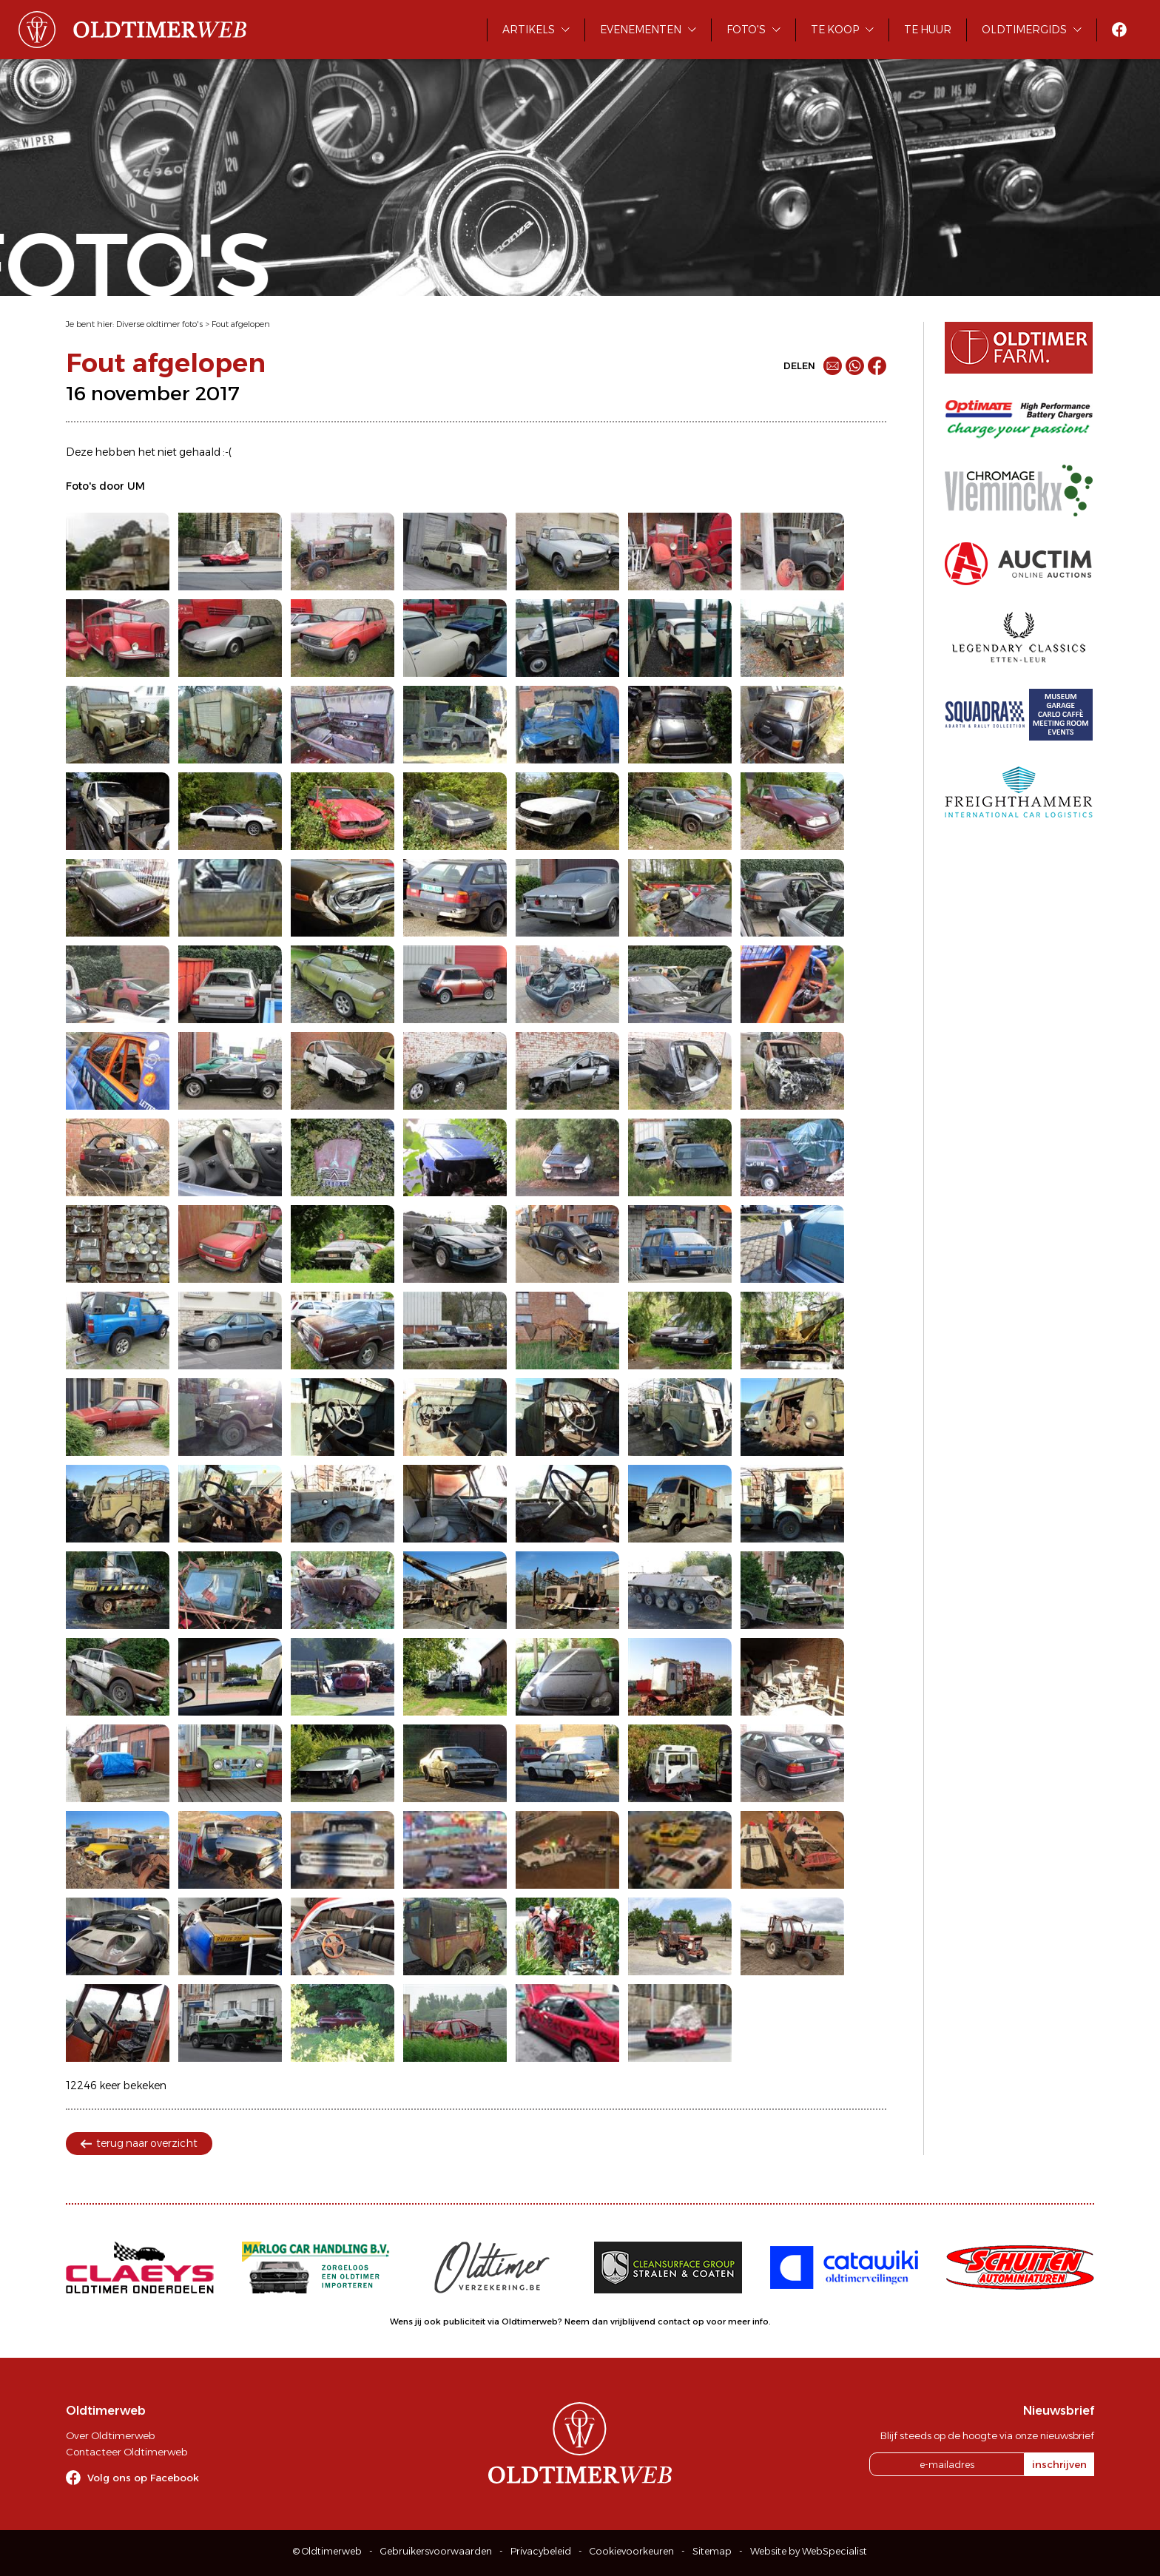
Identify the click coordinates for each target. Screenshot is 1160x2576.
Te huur (927, 29)
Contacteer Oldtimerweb (126, 2452)
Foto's (746, 29)
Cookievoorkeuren (632, 2551)
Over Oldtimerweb (110, 2435)
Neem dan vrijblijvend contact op (634, 2321)
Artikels (528, 29)
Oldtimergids (1024, 29)
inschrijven (1059, 2464)
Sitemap (712, 2551)
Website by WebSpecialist (808, 2551)
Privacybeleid (540, 2551)
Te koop (835, 29)
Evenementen (640, 29)
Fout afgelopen (241, 324)
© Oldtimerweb (327, 2551)
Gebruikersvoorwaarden (436, 2551)
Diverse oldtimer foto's (159, 324)
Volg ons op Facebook (143, 2478)
